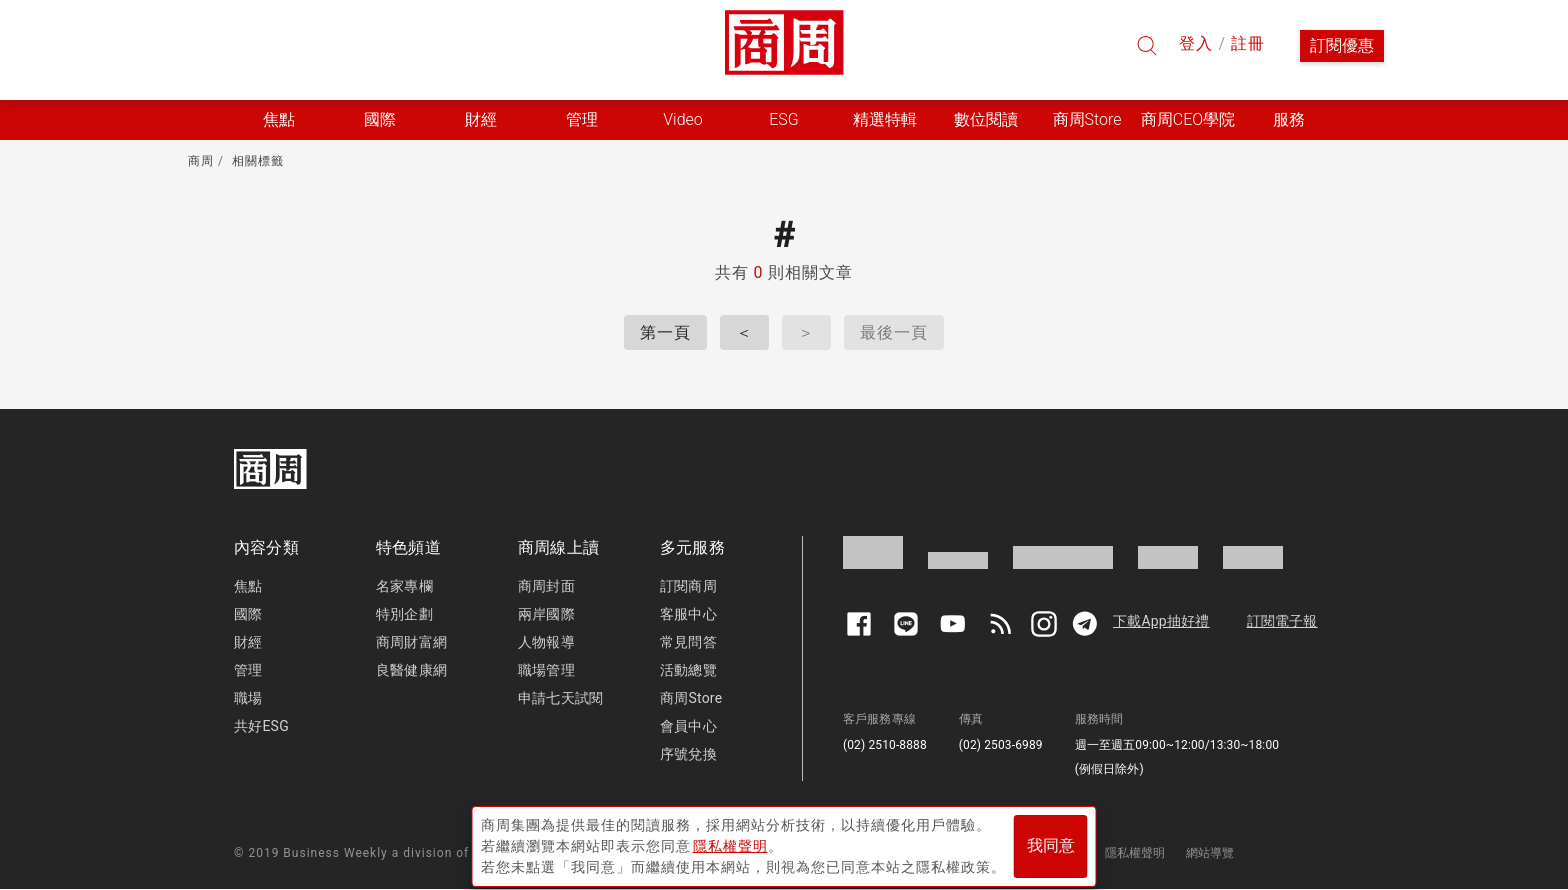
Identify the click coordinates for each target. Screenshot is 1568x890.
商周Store (1087, 119)
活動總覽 (688, 670)
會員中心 (688, 726)
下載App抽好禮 (1161, 621)
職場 (248, 698)
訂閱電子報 (1282, 621)
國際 (248, 614)
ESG (784, 119)
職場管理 (546, 670)
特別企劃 (404, 614)
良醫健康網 (411, 670)
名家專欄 (404, 586)
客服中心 (688, 614)
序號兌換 (688, 754)
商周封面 (546, 586)
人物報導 (546, 642)
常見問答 (688, 642)
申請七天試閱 (560, 698)
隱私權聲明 (1135, 853)
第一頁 (665, 332)
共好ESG (261, 726)
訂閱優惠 (1342, 45)
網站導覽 (1210, 853)
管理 (248, 670)
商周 (201, 161)
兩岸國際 (546, 614)
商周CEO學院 (1188, 119)
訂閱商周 (688, 586)
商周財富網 (411, 642)
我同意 (1051, 841)
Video (683, 119)
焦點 (248, 586)
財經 (248, 642)
